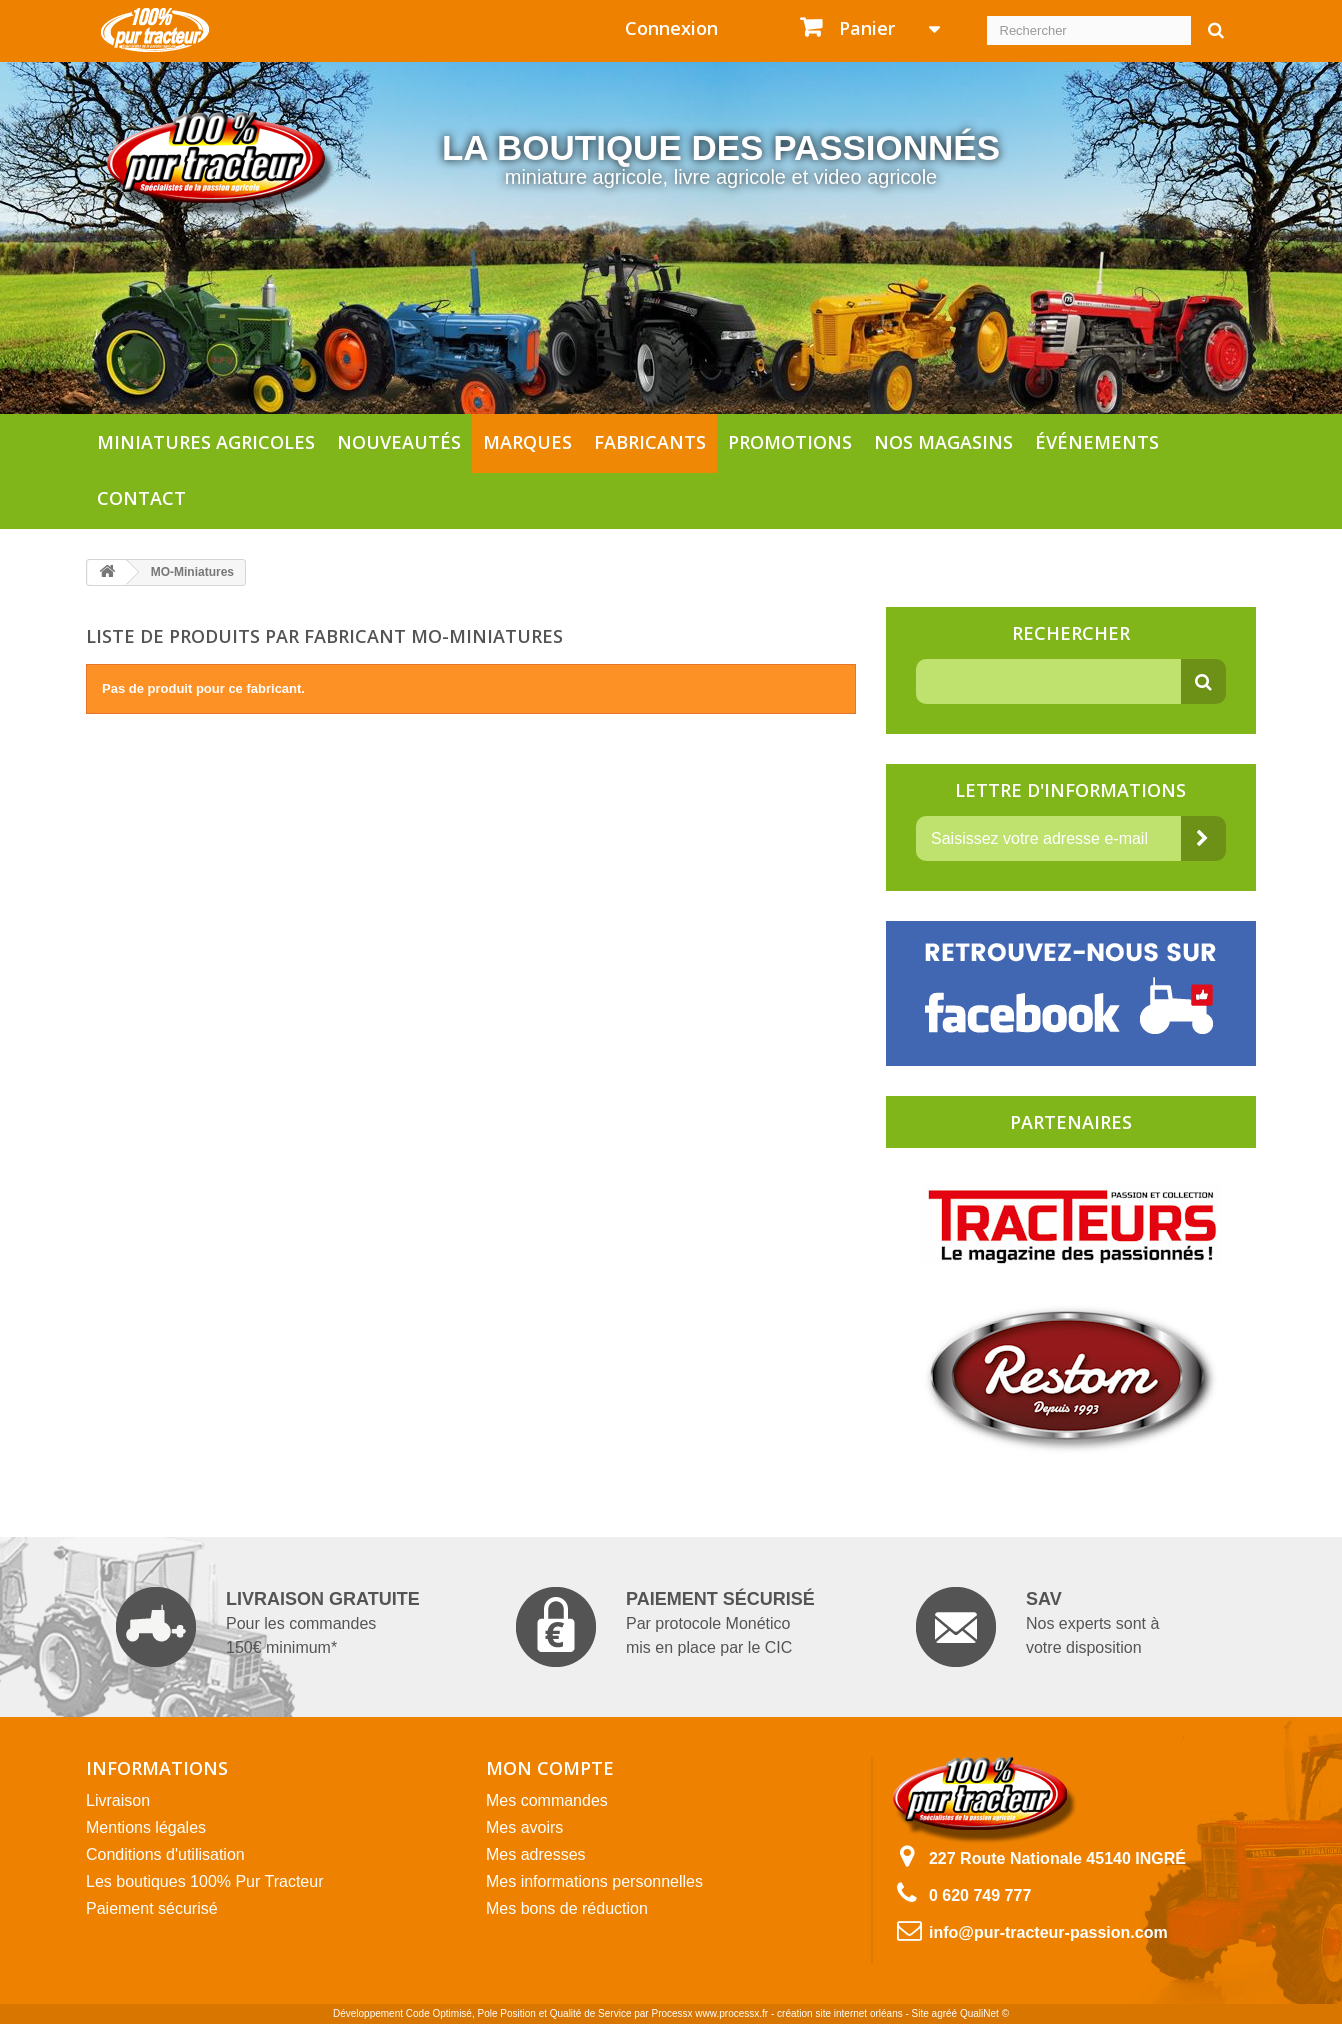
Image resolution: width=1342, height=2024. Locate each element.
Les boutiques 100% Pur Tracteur (204, 1881)
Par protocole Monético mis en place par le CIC (665, 1627)
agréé (945, 2013)
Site (920, 2013)
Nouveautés (399, 442)
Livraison (118, 1800)
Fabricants (650, 442)
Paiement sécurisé (152, 1908)
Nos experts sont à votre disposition (1037, 1627)
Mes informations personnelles (594, 1881)
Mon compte (550, 1768)
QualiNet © (984, 2013)
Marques (527, 442)
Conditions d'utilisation (165, 1854)
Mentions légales (146, 1827)
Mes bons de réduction (567, 1908)
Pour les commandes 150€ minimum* (268, 1627)
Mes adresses (536, 1854)
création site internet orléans (840, 2013)
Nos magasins (943, 442)
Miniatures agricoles (206, 442)
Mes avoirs (524, 1827)
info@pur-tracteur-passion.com (1048, 1932)
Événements (1097, 442)
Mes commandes (547, 1800)
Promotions (790, 442)
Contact (141, 498)
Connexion (671, 28)
